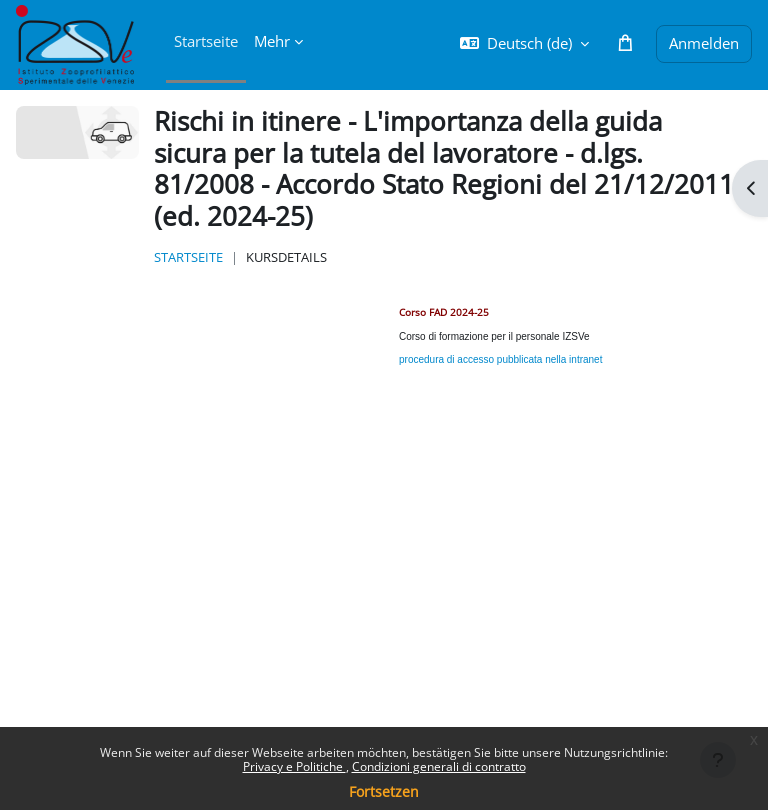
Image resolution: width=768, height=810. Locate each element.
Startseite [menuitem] (206, 41)
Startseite (188, 257)
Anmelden (704, 43)
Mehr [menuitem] (272, 41)
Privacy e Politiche (294, 766)
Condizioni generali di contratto (439, 766)
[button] (524, 43)
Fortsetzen (384, 791)
